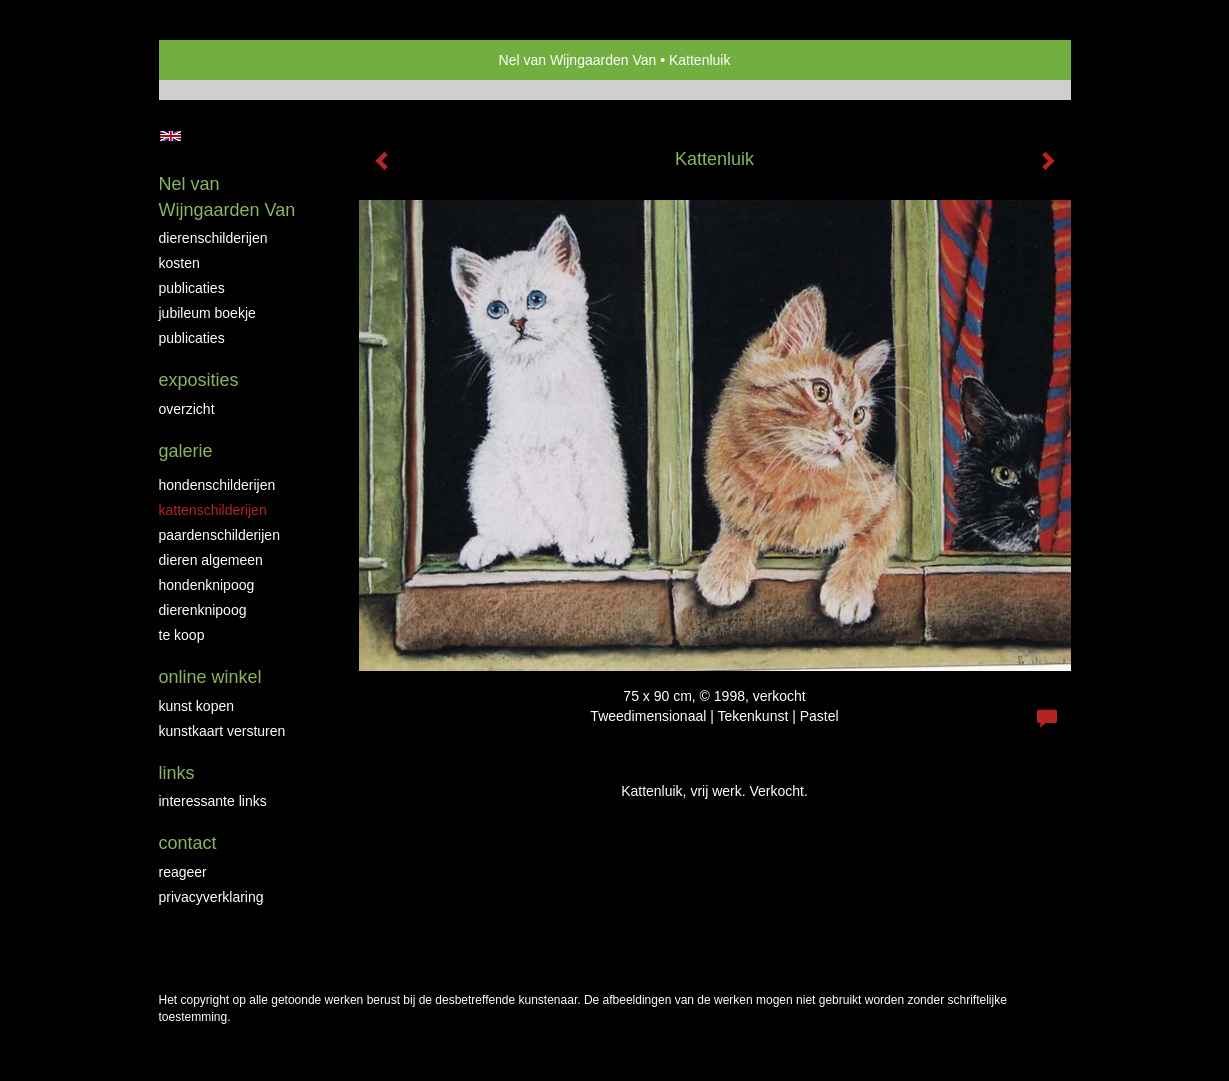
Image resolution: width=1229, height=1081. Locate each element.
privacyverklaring (211, 897)
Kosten (179, 263)
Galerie (186, 451)
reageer (183, 872)
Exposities (199, 380)
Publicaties (192, 288)
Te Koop (182, 635)
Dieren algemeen (211, 560)
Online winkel (210, 677)
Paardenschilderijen (219, 535)
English (170, 136)
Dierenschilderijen (213, 238)
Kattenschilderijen (213, 510)
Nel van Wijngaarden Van (578, 60)
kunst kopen (197, 706)
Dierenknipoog (203, 610)
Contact (188, 843)
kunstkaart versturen (222, 731)
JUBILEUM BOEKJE (207, 313)
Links (177, 773)
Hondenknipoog (207, 585)
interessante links (213, 801)
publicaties (192, 338)
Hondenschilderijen (217, 485)
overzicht (187, 409)
